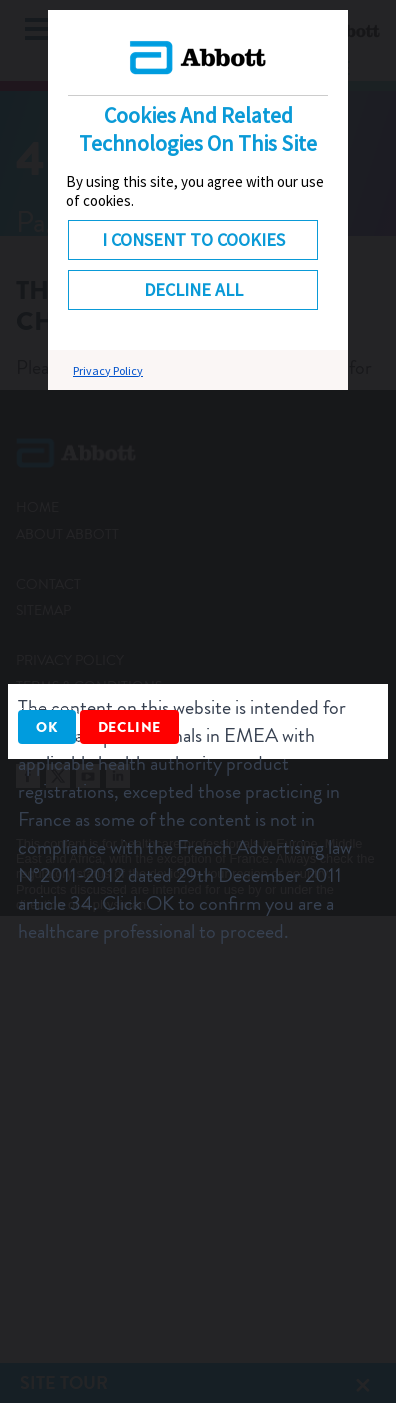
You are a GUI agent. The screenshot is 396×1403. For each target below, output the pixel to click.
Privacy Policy (108, 370)
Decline (130, 727)
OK (47, 727)
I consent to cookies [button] (193, 239)
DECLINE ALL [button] (193, 289)
